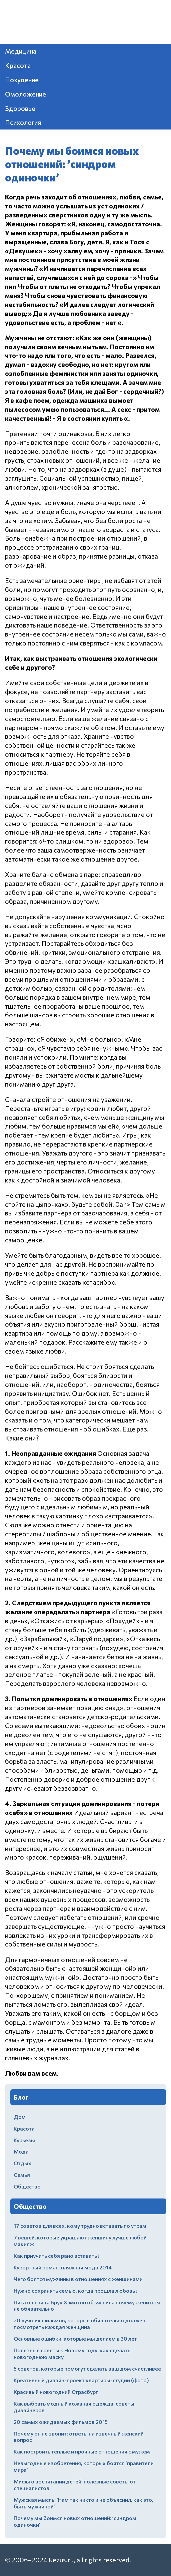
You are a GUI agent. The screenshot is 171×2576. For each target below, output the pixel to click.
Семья (22, 2175)
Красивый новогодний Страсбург (56, 2392)
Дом (20, 2117)
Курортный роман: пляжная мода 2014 (63, 2267)
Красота (18, 65)
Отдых (22, 2163)
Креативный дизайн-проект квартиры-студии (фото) (81, 2380)
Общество (27, 2186)
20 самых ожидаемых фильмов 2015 (61, 2422)
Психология (23, 122)
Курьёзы (24, 2140)
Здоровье (20, 108)
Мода (21, 2151)
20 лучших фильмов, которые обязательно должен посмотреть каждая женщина (79, 2323)
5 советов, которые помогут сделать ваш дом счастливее (87, 2368)
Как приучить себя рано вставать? (56, 2255)
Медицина (20, 51)
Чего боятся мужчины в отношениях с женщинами (78, 2279)
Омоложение (25, 94)
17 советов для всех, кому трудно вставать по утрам (80, 2225)
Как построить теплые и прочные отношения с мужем (82, 2451)
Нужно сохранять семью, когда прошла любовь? (75, 2290)
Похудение (22, 80)
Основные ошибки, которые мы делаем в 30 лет (75, 2338)
